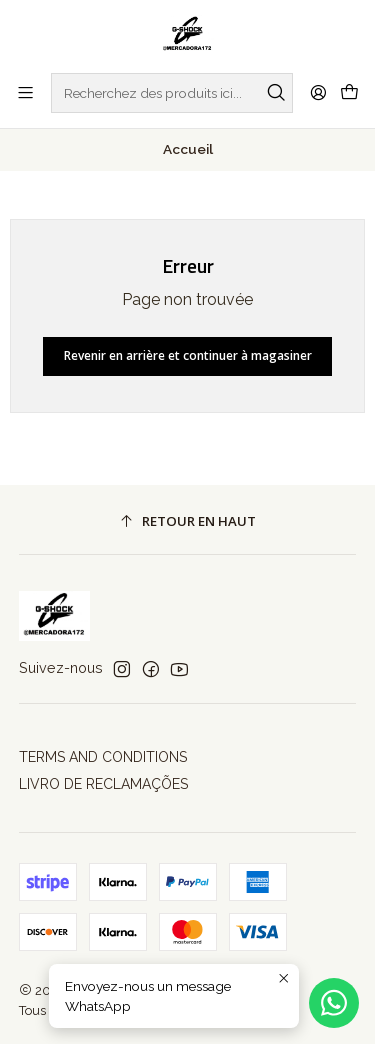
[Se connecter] (318, 92)
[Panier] (349, 93)
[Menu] (25, 92)
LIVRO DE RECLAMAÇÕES (103, 784)
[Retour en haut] (188, 522)
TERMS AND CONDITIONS (103, 757)
